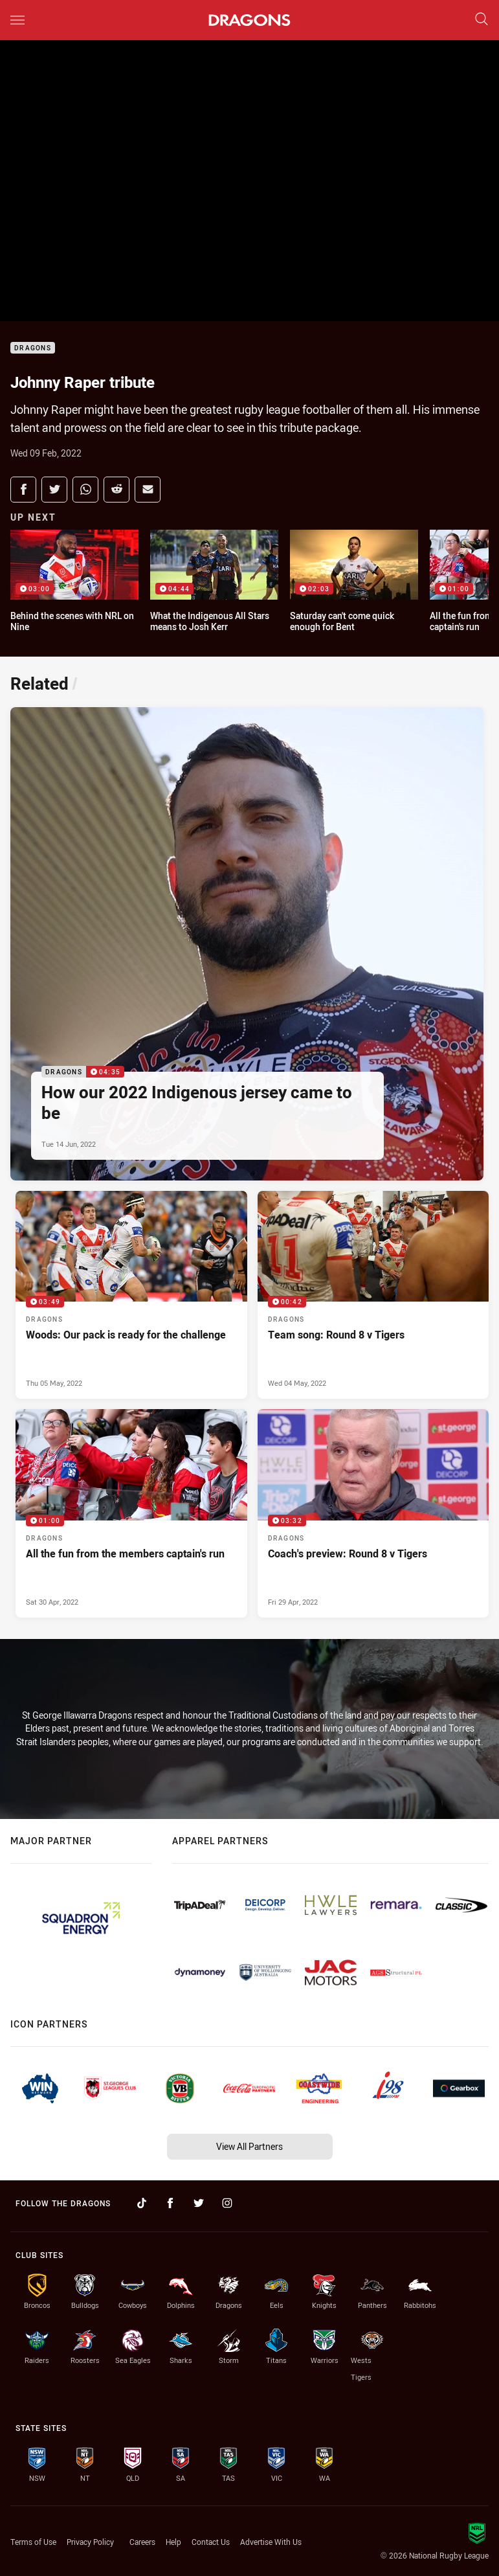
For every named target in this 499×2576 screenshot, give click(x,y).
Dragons (32, 348)
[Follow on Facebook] (170, 2203)
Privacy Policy (90, 2541)
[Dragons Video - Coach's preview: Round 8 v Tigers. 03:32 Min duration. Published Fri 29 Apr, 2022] (373, 1513)
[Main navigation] (17, 20)
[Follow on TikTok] (142, 2203)
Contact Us (211, 2541)
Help (173, 2541)
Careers (142, 2541)
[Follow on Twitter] (199, 2203)
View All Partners (249, 2146)
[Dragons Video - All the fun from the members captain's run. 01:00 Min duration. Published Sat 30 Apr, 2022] (131, 1513)
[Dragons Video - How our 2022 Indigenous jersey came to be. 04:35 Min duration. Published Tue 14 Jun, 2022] (246, 944)
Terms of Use (33, 2541)
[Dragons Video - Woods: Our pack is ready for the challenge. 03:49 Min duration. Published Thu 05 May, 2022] (131, 1295)
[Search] (481, 20)
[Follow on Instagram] (227, 2203)
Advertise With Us (271, 2541)
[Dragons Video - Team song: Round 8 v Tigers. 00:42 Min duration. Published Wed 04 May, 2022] (373, 1295)
